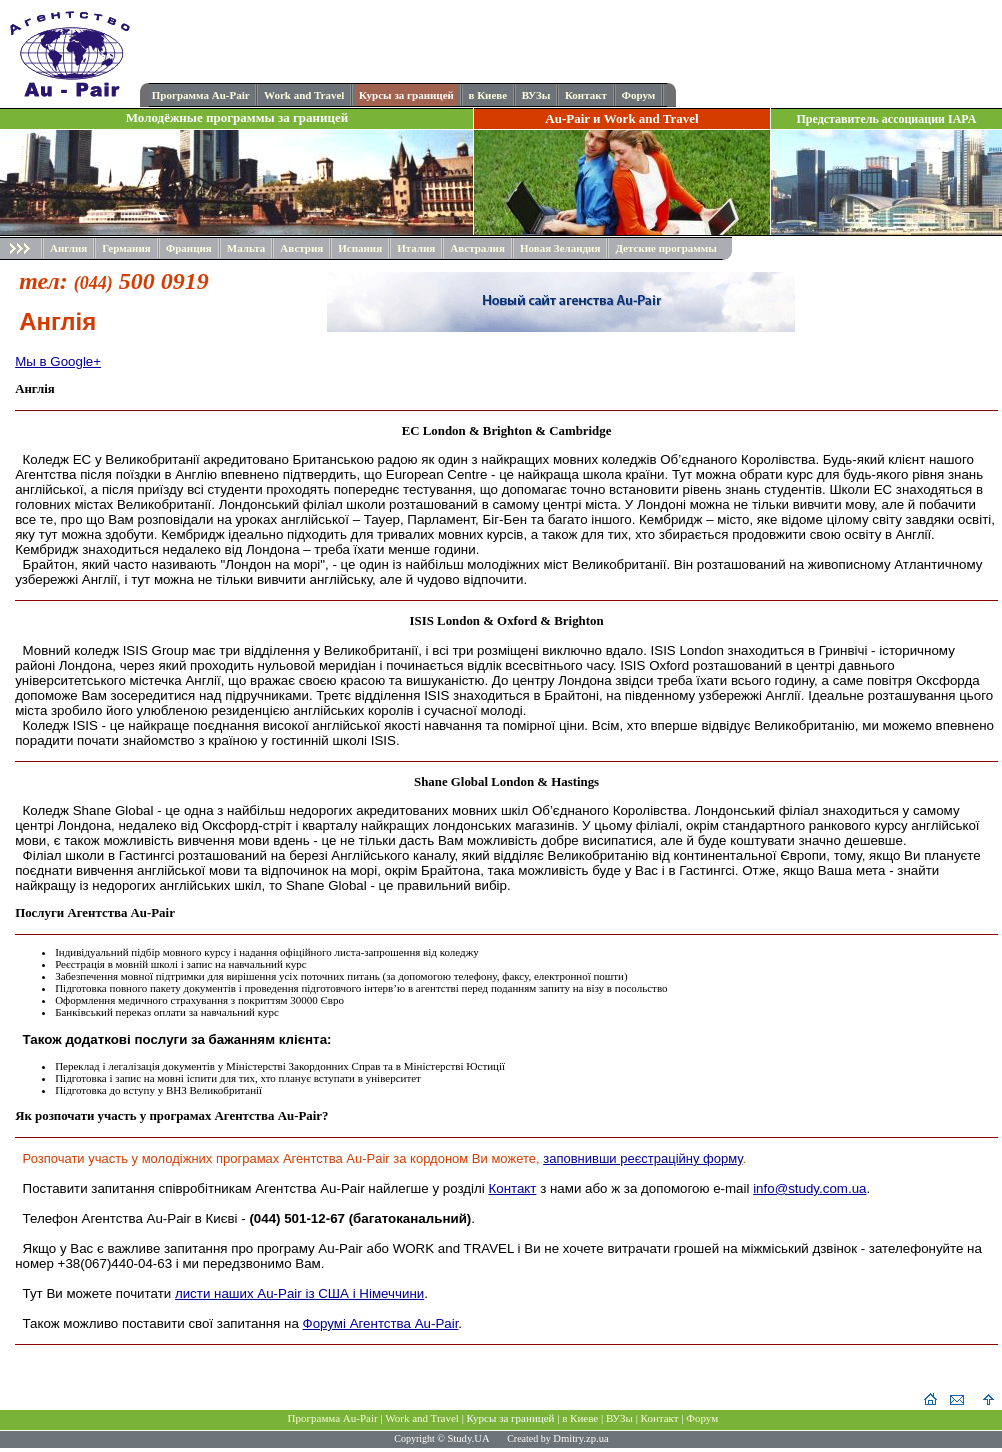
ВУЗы (536, 95)
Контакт (586, 95)
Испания (360, 248)
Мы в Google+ (58, 361)
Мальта (246, 248)
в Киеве (487, 95)
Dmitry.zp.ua (581, 1438)
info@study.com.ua (809, 1188)
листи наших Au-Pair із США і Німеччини (299, 1293)
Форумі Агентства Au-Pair (381, 1323)
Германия (126, 248)
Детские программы (665, 248)
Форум (638, 95)
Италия (416, 248)
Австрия (301, 248)
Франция (189, 248)
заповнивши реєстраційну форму (642, 1158)
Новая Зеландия (560, 248)
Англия (68, 248)
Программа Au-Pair (201, 95)
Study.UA (468, 1438)
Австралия (477, 248)
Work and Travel (304, 95)
